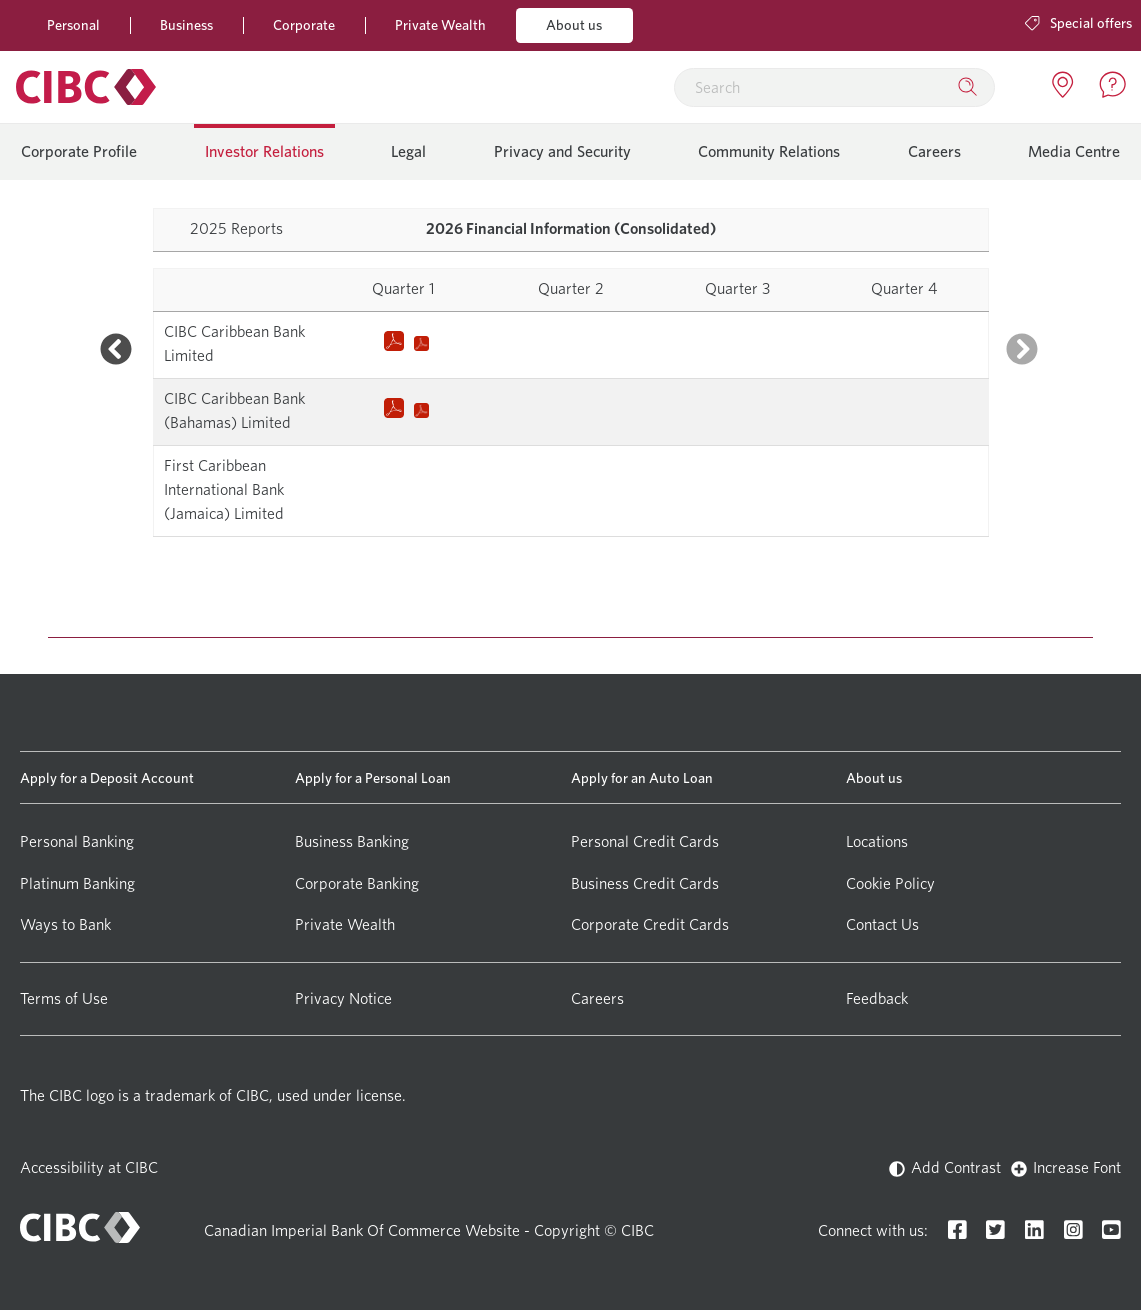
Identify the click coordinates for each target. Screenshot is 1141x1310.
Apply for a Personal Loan (373, 777)
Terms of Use (64, 998)
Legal (408, 151)
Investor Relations (264, 151)
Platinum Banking (77, 883)
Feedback (877, 998)
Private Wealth (440, 24)
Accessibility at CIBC (89, 1167)
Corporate (304, 24)
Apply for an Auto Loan (642, 777)
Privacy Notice (343, 998)
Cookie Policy (890, 883)
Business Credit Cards (645, 883)
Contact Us (882, 924)
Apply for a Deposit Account (107, 777)
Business (186, 24)
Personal (73, 24)
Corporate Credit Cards (650, 924)
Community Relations (769, 151)
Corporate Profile (79, 151)
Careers (934, 151)
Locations (877, 841)
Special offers (1078, 22)
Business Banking (352, 841)
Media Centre (1074, 151)
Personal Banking (77, 841)
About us (574, 24)
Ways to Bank (65, 924)
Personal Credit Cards (645, 841)
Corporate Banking (357, 883)
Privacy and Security (562, 151)
